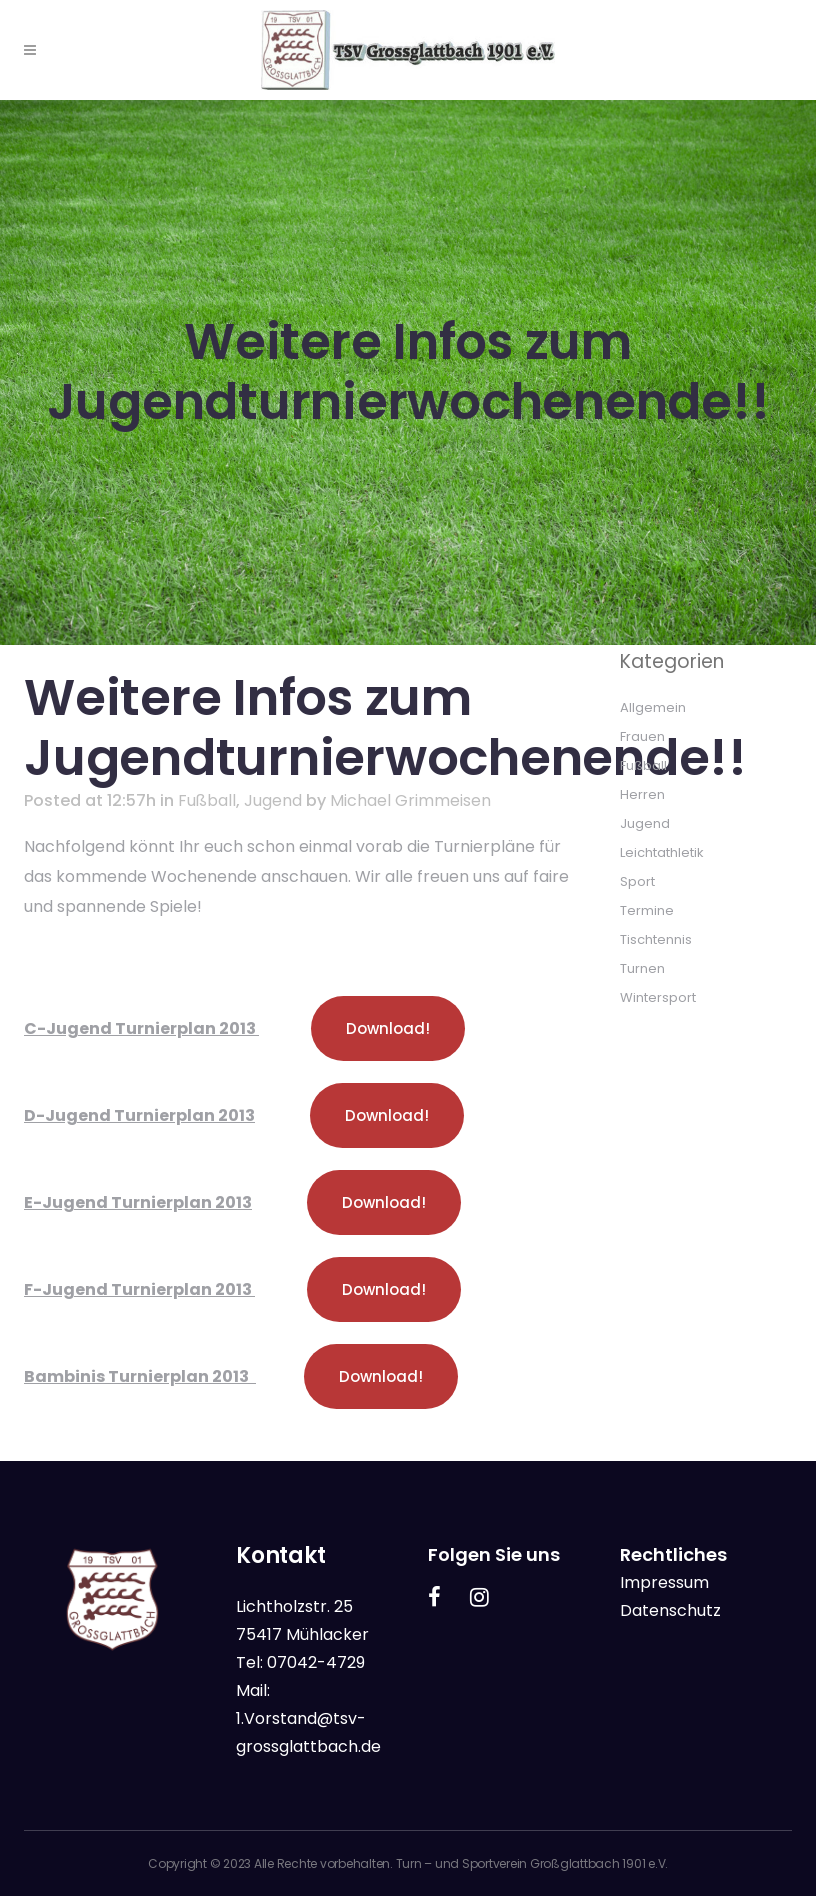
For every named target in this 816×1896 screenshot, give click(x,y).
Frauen (642, 736)
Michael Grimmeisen (410, 800)
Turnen (642, 968)
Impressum (664, 1582)
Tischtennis (656, 939)
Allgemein (653, 707)
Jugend (273, 800)
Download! (388, 1028)
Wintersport (658, 997)
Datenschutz (670, 1610)
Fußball (207, 800)
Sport (637, 881)
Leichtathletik (662, 852)
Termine (647, 910)
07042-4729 (316, 1662)
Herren (642, 794)
